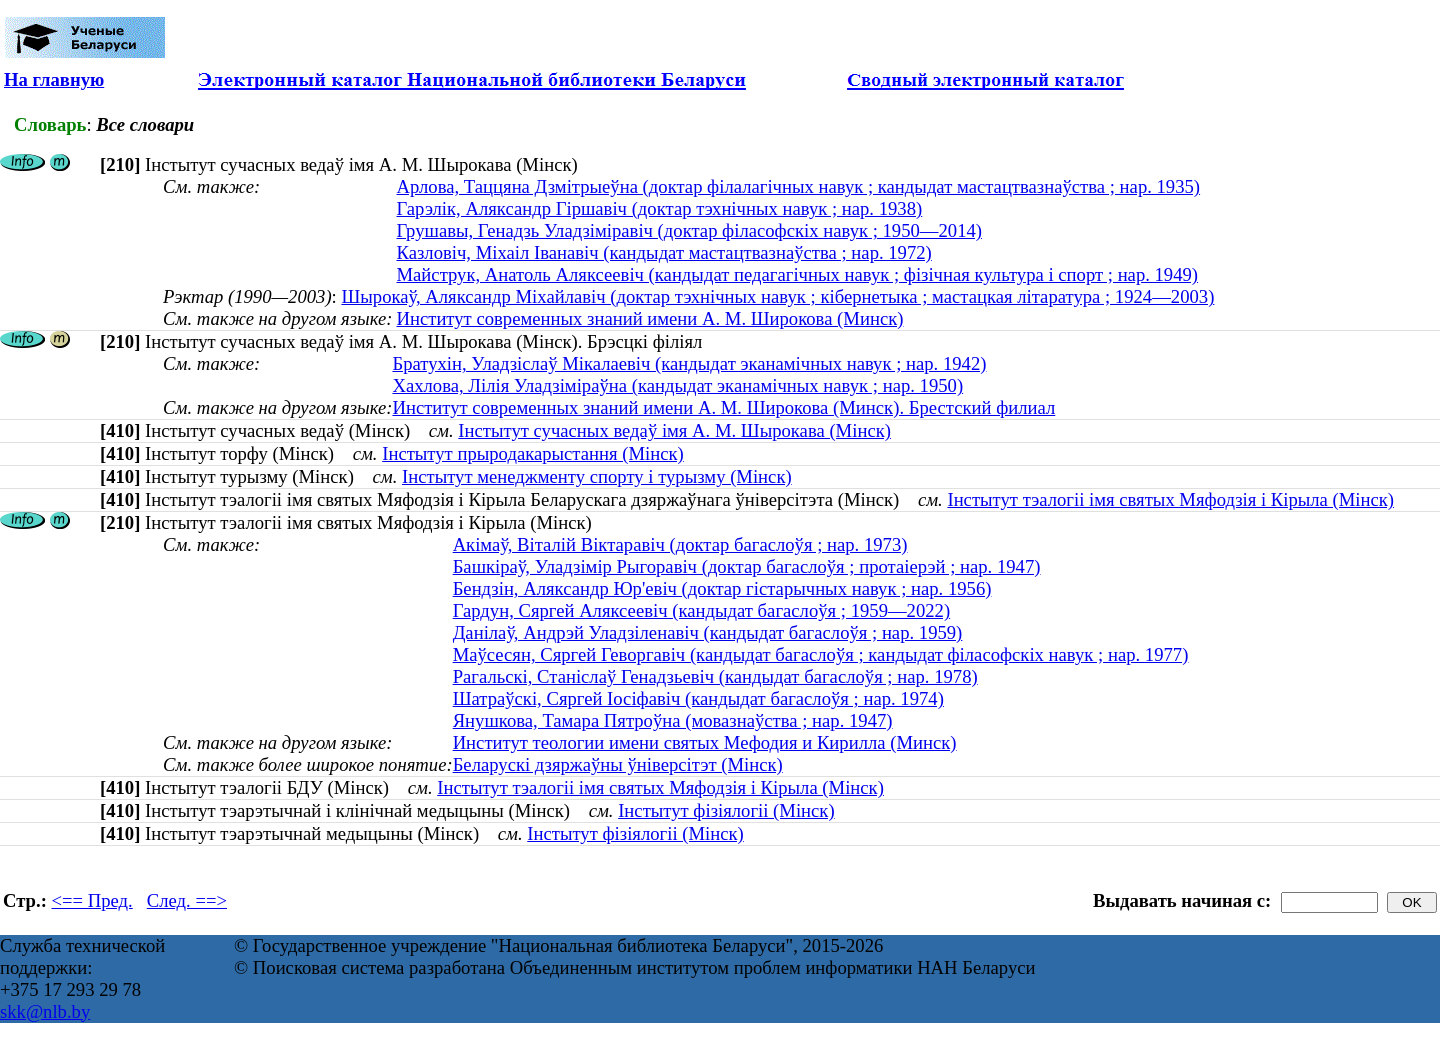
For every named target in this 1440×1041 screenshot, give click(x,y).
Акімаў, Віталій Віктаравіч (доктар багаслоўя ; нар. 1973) (680, 544)
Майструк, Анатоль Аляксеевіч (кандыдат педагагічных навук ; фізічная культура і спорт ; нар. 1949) (798, 274)
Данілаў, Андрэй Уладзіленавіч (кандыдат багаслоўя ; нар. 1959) (708, 632)
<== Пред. (92, 900)
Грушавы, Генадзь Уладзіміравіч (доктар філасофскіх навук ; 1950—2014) (690, 230)
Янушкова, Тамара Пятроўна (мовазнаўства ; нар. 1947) (673, 720)
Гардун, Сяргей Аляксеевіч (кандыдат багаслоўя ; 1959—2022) (702, 610)
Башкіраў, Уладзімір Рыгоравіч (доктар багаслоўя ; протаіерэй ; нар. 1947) (747, 566)
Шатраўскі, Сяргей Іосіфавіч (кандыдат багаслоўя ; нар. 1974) (698, 698)
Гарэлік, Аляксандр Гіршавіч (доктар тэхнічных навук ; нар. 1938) (660, 208)
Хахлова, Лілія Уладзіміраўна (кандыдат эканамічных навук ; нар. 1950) (677, 385)
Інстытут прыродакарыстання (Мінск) (533, 453)
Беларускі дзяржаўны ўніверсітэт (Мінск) (618, 764)
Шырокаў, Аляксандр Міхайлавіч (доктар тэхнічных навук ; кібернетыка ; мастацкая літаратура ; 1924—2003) (777, 296)
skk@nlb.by (45, 1011)
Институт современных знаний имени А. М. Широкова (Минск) (650, 318)
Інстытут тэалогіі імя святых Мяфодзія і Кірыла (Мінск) (1170, 499)
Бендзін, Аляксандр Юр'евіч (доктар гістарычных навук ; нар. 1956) (722, 588)
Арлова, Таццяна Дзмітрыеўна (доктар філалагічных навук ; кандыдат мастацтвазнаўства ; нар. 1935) (799, 186)
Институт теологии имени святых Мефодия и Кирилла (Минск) (705, 742)
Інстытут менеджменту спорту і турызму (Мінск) (597, 476)
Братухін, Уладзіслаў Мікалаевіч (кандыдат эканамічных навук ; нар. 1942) (689, 363)
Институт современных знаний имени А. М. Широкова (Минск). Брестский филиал (723, 407)
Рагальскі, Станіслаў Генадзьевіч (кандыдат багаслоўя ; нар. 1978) (715, 676)
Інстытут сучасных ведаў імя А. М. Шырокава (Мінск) (674, 430)
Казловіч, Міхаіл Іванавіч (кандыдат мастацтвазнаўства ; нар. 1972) (664, 252)
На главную (54, 79)
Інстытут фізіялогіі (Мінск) (726, 810)
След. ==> (187, 900)
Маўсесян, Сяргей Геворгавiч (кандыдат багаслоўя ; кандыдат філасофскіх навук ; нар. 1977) (821, 654)
